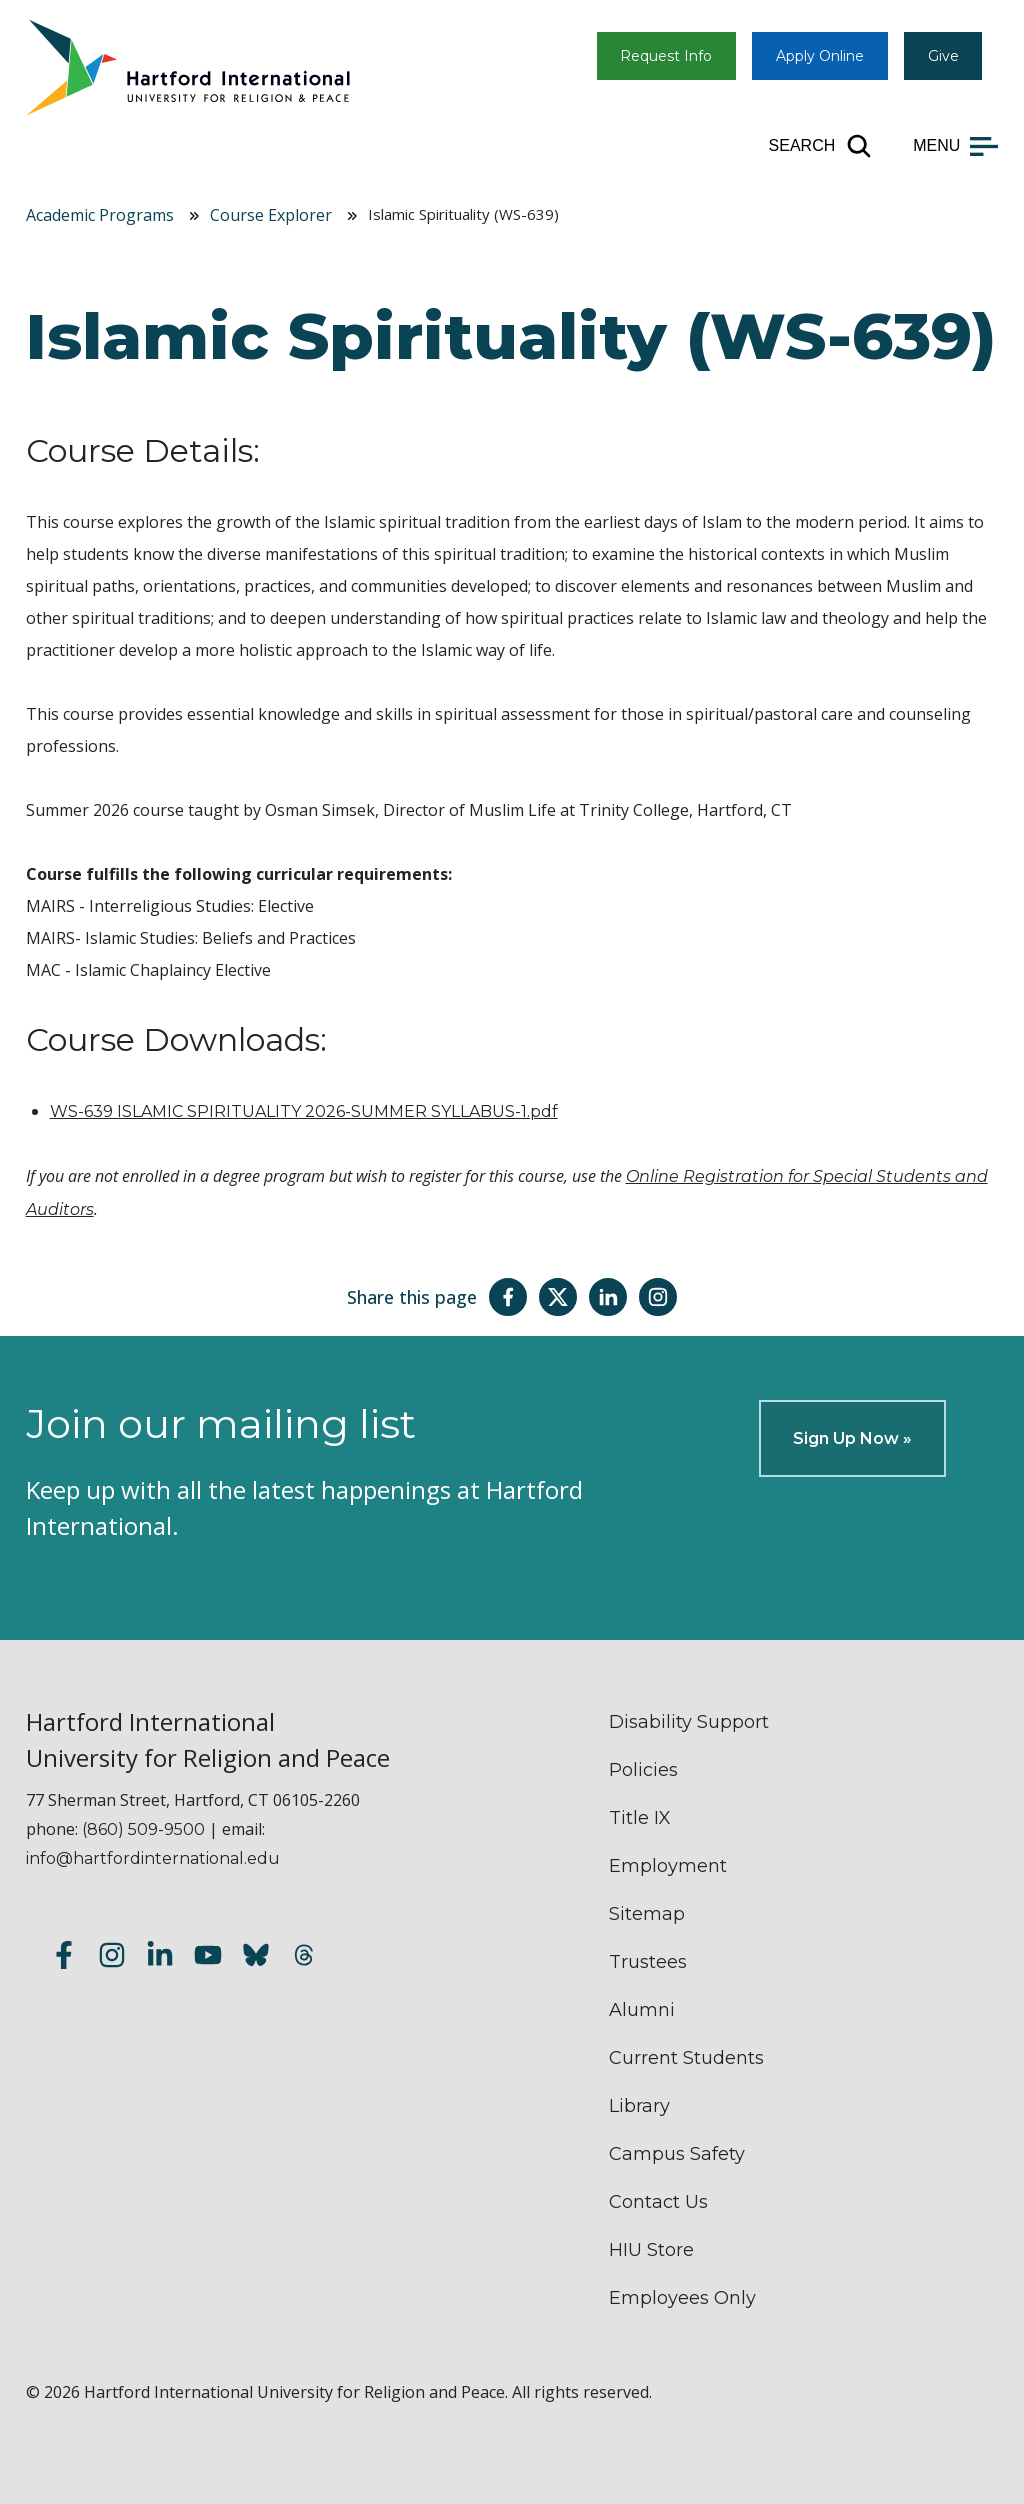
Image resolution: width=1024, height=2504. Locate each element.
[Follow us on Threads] (304, 1957)
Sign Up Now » (852, 1438)
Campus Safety (677, 2154)
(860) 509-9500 (143, 1829)
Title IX (640, 1818)
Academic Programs (100, 215)
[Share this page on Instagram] (658, 1297)
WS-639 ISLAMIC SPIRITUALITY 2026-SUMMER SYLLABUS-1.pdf (304, 1111)
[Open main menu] (955, 146)
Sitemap (647, 1914)
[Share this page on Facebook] (508, 1297)
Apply (820, 56)
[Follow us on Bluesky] (256, 1957)
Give (943, 56)
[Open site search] (821, 146)
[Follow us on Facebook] (64, 1957)
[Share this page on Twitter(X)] (558, 1297)
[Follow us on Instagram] (112, 1957)
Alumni (642, 2010)
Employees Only (682, 2298)
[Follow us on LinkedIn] (160, 1957)
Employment (668, 1866)
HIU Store (651, 2250)
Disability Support (689, 1722)
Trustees (648, 1962)
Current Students (686, 2058)
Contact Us (658, 2202)
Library (639, 2106)
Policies (643, 1770)
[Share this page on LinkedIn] (608, 1297)
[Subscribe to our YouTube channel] (208, 1957)
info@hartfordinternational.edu (153, 1858)
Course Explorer (271, 215)
